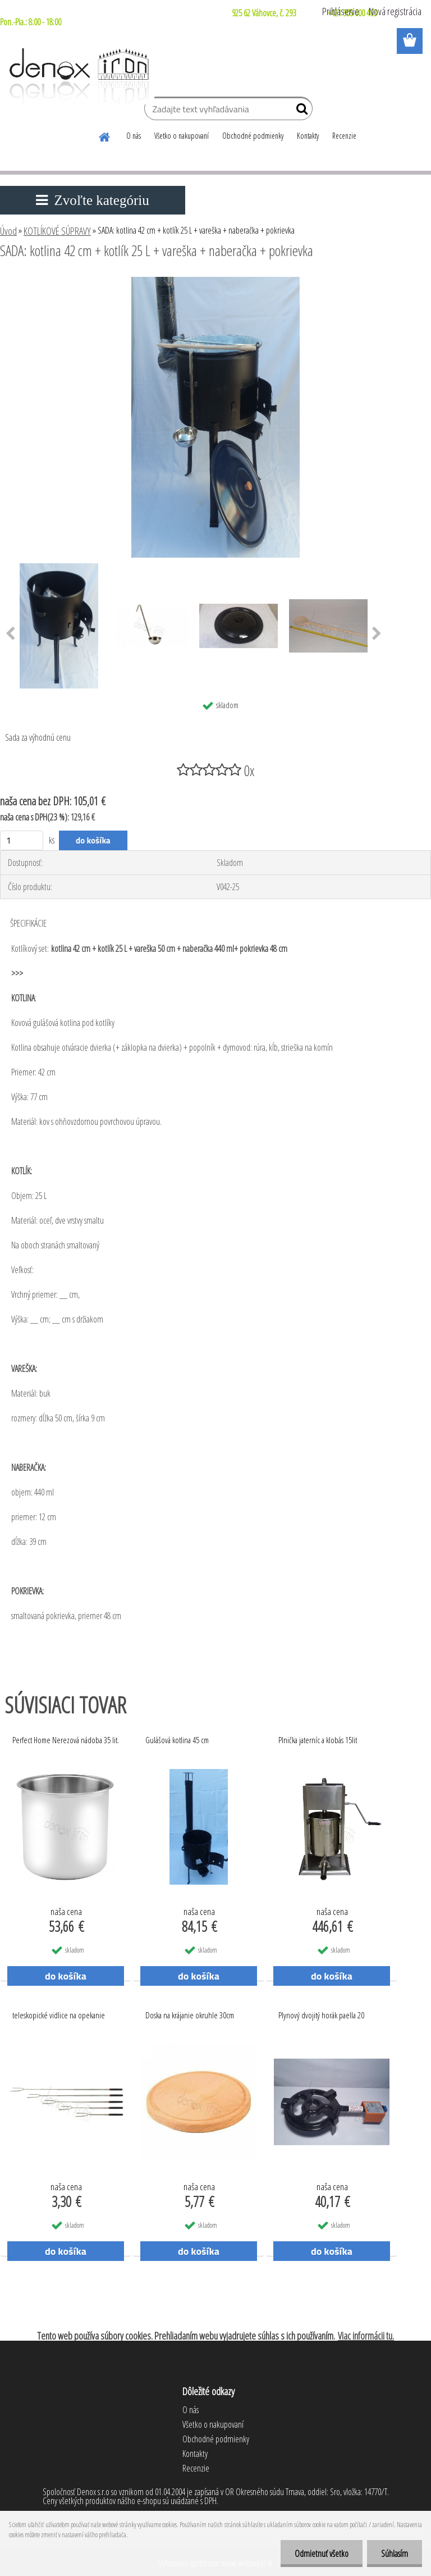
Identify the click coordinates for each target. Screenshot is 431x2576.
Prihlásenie (340, 11)
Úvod (8, 231)
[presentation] (377, 634)
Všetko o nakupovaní (181, 135)
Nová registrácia (395, 11)
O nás (133, 135)
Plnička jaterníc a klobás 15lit (317, 1739)
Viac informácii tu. (366, 2335)
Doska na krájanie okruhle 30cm (189, 2015)
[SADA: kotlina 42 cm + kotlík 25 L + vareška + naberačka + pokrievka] (215, 281)
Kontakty (308, 135)
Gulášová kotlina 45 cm (177, 1739)
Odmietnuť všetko (322, 2553)
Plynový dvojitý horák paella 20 (321, 2015)
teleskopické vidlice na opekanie (58, 2015)
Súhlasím (394, 2553)
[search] (299, 111)
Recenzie (344, 135)
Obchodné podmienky (252, 135)
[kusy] (21, 840)
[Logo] (77, 76)
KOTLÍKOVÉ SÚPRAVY (57, 231)
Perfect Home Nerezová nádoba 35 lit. (65, 1739)
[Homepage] (105, 135)
